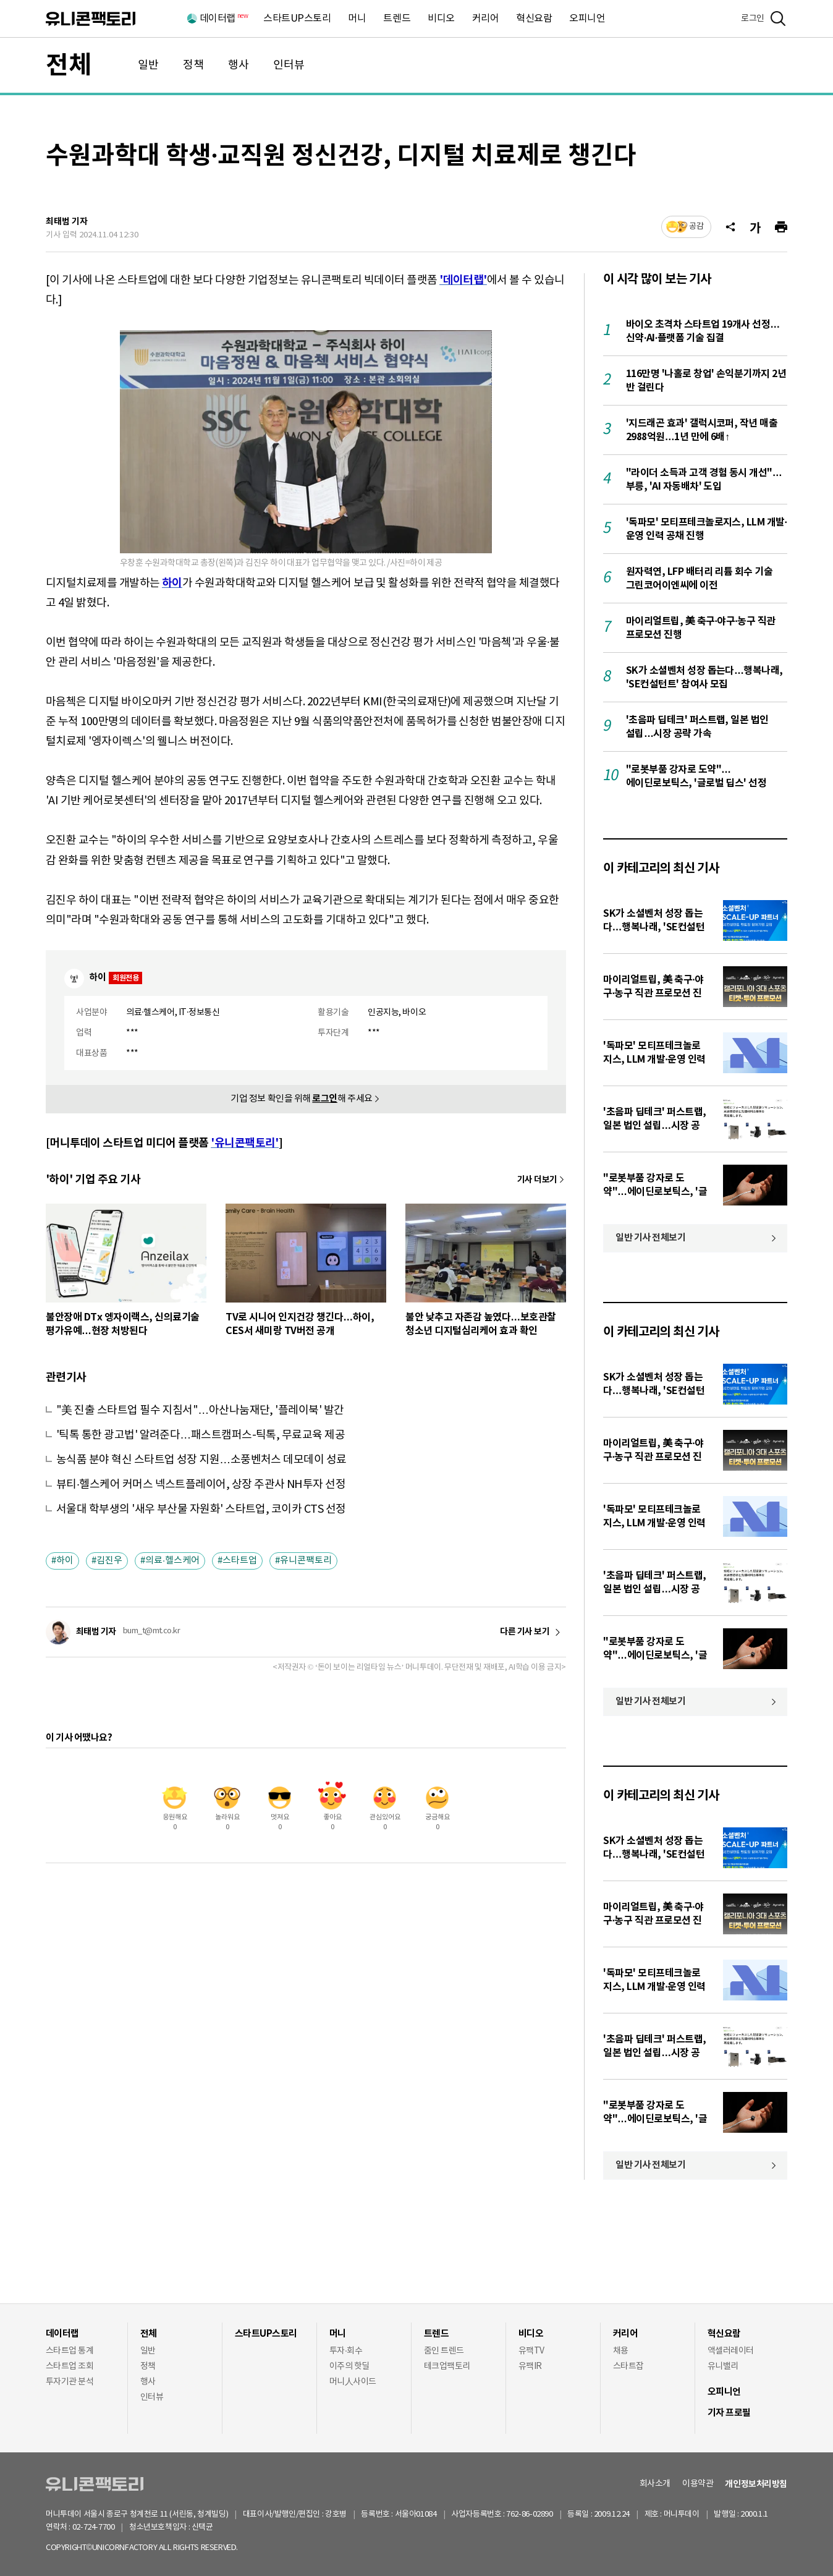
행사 (238, 65)
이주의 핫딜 (349, 2366)
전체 (68, 65)
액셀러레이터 (731, 2351)
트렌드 (396, 18)
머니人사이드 (352, 2382)
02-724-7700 (108, 2527)
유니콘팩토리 (90, 19)
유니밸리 (723, 2366)
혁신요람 (534, 18)
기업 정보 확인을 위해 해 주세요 (301, 1098)
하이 (65, 1560)
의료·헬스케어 (172, 1560)
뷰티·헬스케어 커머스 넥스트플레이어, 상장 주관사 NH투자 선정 (200, 1484)
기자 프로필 (729, 2412)
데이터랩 (223, 19)
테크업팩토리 (447, 2366)
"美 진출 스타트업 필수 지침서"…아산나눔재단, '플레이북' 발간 (200, 1410)
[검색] (778, 18)
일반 (148, 65)
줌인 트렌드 (444, 2351)
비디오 (441, 18)
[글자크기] (755, 227)
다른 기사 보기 (524, 1632)
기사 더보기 (537, 1179)
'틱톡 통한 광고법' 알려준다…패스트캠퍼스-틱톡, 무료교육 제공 (200, 1435)
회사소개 (655, 2484)
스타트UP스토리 (297, 18)
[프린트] (781, 227)
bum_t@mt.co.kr (151, 1631)
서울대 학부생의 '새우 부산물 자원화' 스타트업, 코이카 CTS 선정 (200, 1509)
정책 (193, 65)
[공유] (730, 227)
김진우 (109, 1560)
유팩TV (531, 2351)
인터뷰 (289, 65)
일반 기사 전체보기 (650, 1237)
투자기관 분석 (69, 2382)
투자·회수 (345, 2351)
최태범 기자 (67, 221)
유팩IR (530, 2366)
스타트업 (239, 1560)
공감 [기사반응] (696, 226)
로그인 (752, 18)
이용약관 (697, 2484)
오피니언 (587, 18)
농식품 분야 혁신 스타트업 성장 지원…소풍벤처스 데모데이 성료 (201, 1459)
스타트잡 (628, 2366)
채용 (620, 2351)
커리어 (485, 18)
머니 (357, 18)
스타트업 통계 (69, 2351)
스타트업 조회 (69, 2366)
